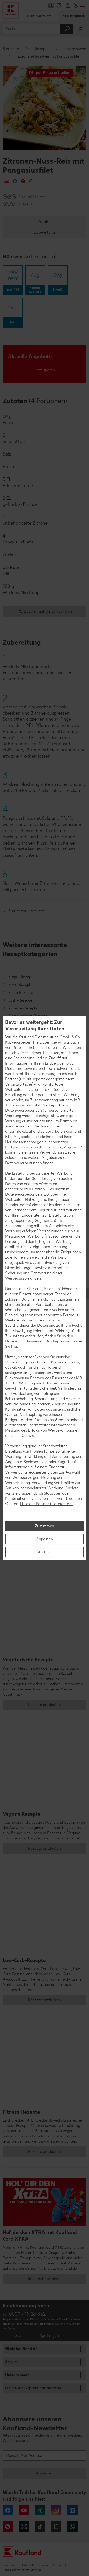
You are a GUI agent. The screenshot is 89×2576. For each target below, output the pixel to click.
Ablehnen (44, 1552)
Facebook (8, 2510)
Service (12, 2362)
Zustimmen (44, 1526)
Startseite (11, 48)
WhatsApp (72, 2526)
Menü (82, 5)
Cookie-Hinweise (64, 2565)
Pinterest (8, 2526)
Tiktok (40, 2526)
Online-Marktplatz (38, 16)
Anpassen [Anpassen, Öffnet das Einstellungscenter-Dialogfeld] (44, 1539)
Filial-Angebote (73, 16)
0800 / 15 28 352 (27, 2314)
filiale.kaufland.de (21, 2348)
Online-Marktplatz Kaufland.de (33, 2388)
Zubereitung (44, 232)
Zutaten (45, 221)
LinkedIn (72, 2510)
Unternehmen (17, 2375)
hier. (14, 1346)
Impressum (10, 2565)
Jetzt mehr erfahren (44, 2278)
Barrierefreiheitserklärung (23, 2569)
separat (38, 1079)
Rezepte (42, 48)
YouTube (24, 2510)
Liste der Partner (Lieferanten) (46, 1503)
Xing (40, 2510)
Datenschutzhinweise (35, 2565)
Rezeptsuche (75, 48)
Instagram (56, 2510)
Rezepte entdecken (44, 1704)
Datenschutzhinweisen (24, 1341)
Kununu (24, 2526)
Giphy (56, 2526)
